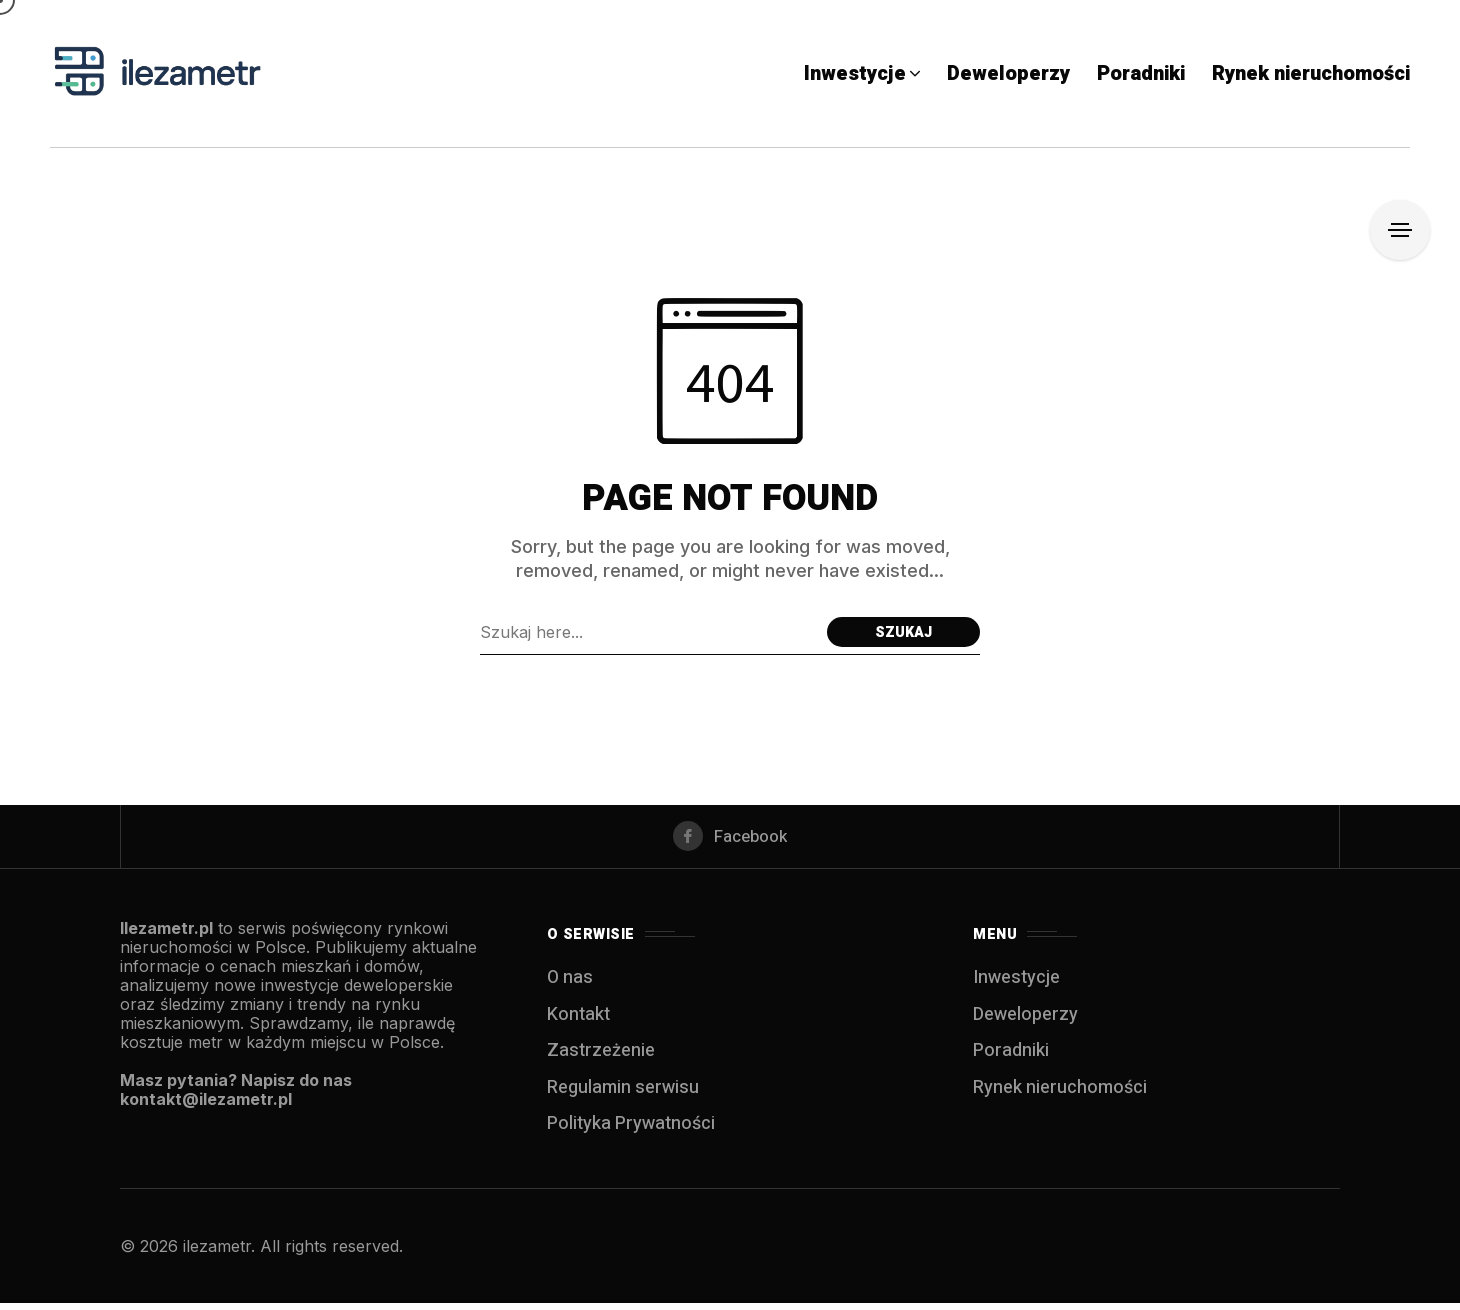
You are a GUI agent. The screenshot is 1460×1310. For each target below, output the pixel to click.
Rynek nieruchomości (1060, 1094)
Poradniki (1011, 1057)
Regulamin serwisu (623, 1094)
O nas (570, 984)
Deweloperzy (1025, 1021)
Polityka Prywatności (631, 1130)
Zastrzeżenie (601, 1057)
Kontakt (578, 1021)
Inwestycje (1016, 984)
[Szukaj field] (648, 632)
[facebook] (730, 840)
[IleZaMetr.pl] (160, 73)
